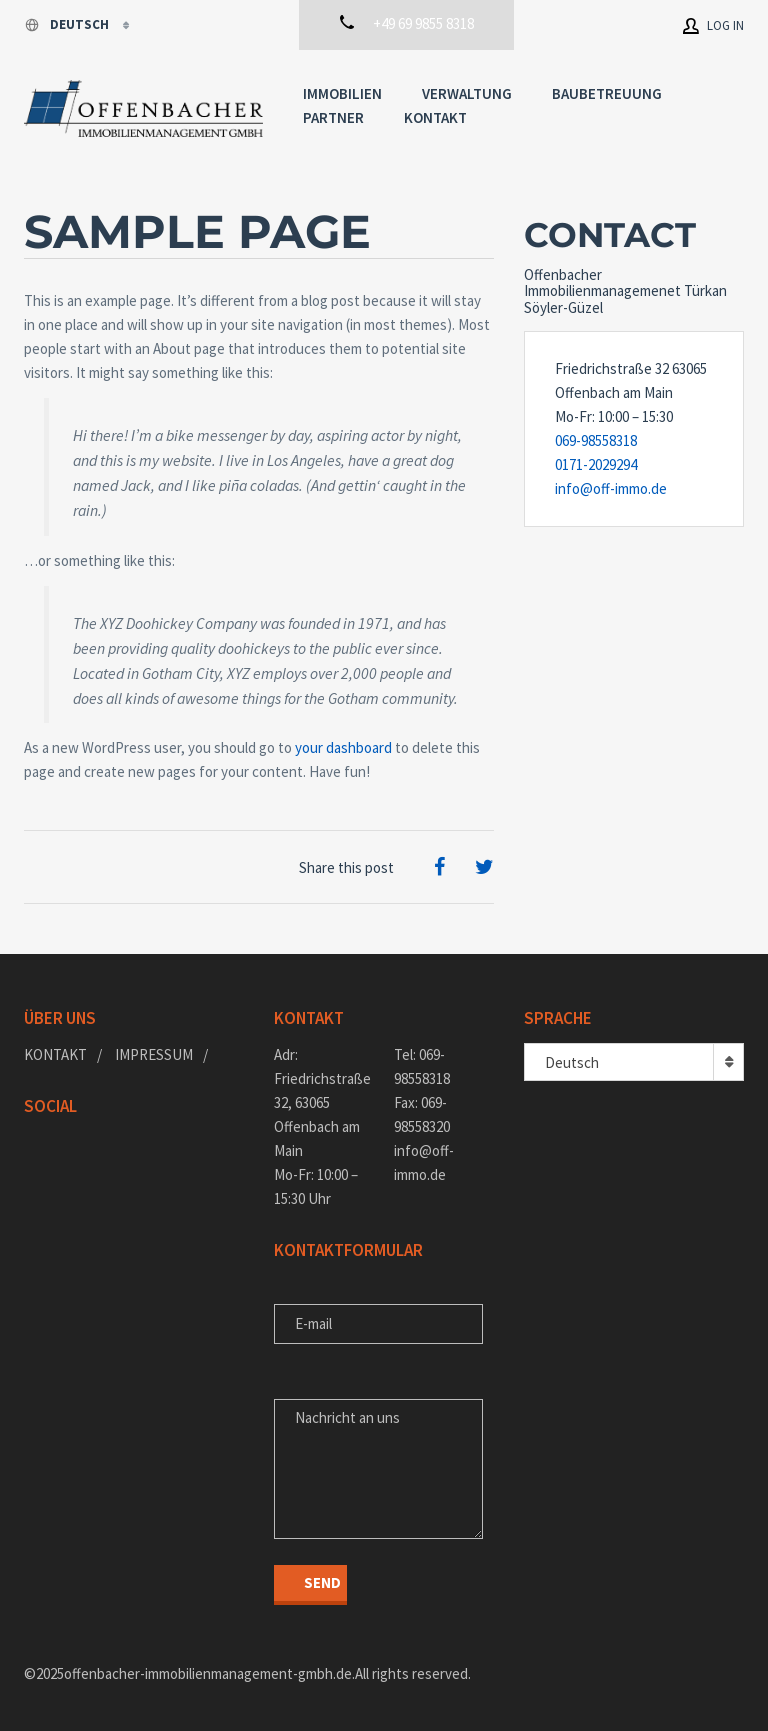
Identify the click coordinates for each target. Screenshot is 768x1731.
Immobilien (342, 93)
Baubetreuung (607, 93)
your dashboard (343, 747)
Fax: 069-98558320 (422, 1114)
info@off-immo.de (611, 488)
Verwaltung (467, 93)
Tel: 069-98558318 (422, 1066)
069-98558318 (596, 440)
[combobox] (634, 1062)
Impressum (154, 1054)
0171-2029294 (596, 464)
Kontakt (435, 117)
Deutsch (68, 24)
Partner (333, 117)
